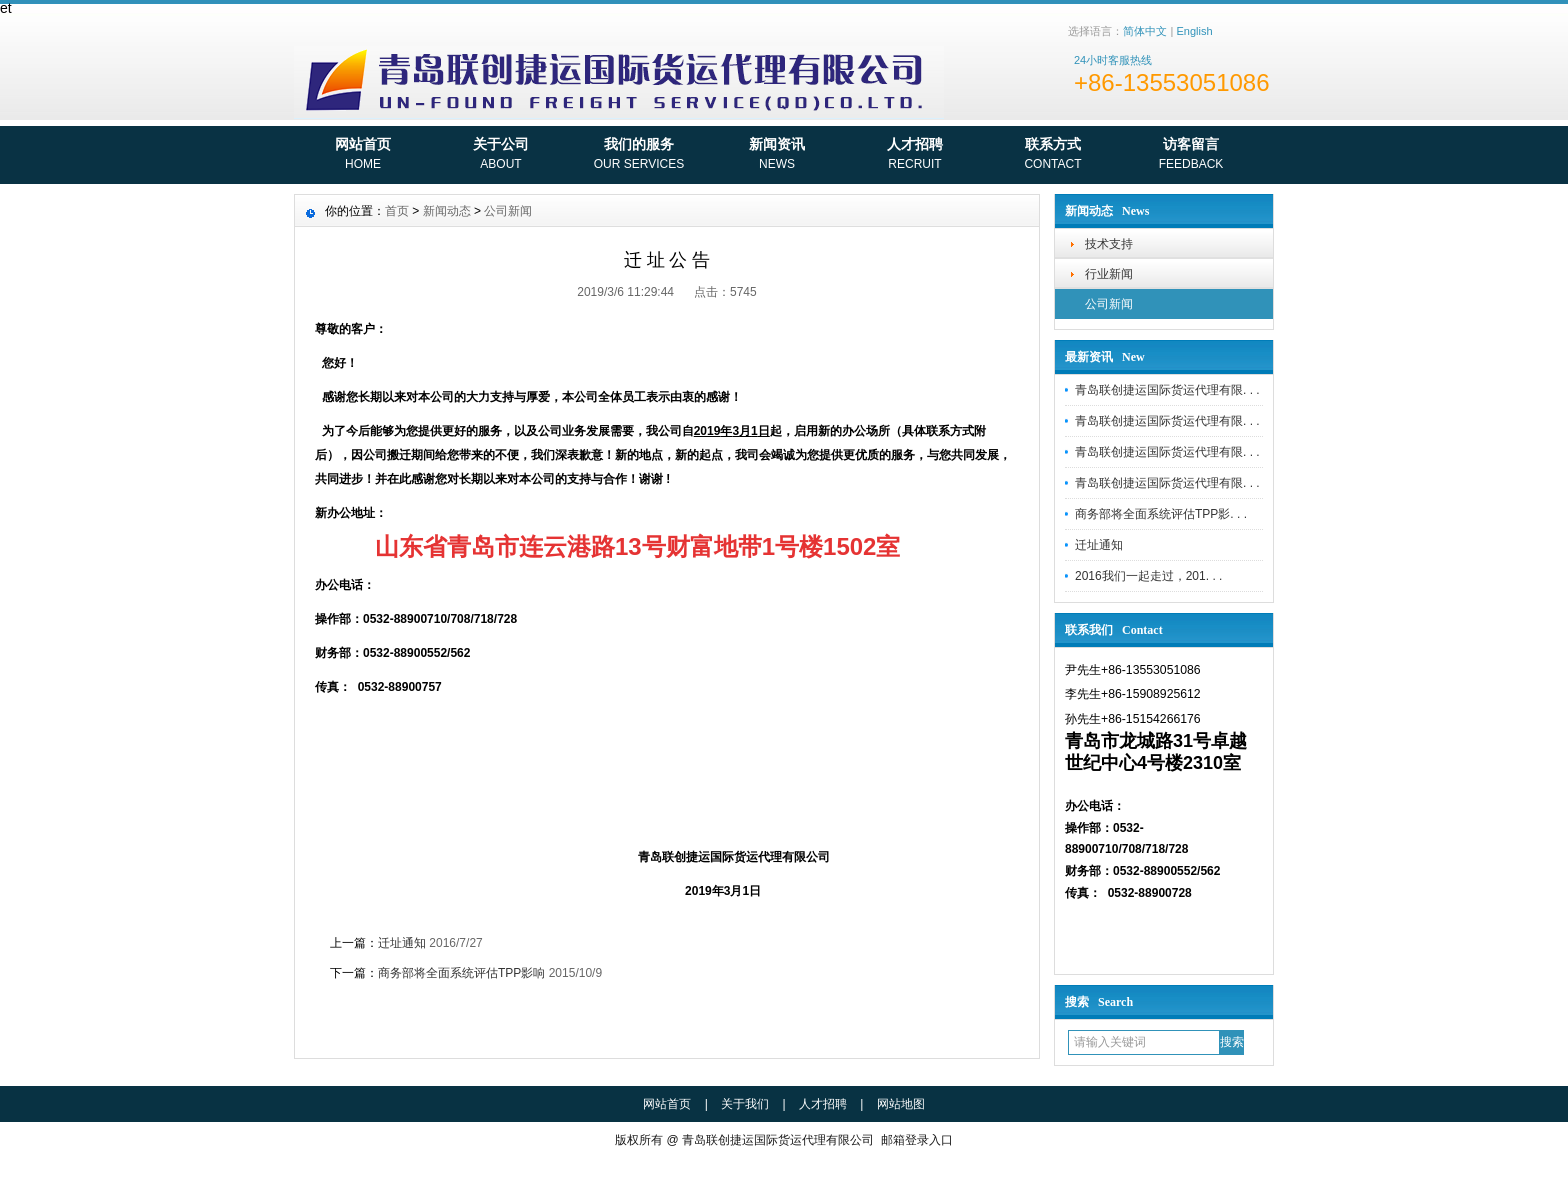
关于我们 (745, 1104)
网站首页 (363, 156)
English (1194, 31)
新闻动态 (447, 211)
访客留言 (1191, 156)
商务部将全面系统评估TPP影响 (461, 973)
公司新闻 (1109, 304)
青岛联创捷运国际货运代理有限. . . (1167, 390)
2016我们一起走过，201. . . (1148, 576)
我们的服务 (639, 156)
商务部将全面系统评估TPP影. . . (1161, 514)
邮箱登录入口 (917, 1140)
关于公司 (501, 156)
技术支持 (1109, 244)
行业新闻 (1109, 274)
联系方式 (1053, 156)
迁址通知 (1099, 545)
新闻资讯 (777, 156)
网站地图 (901, 1104)
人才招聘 (915, 156)
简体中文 (1145, 31)
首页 (397, 211)
